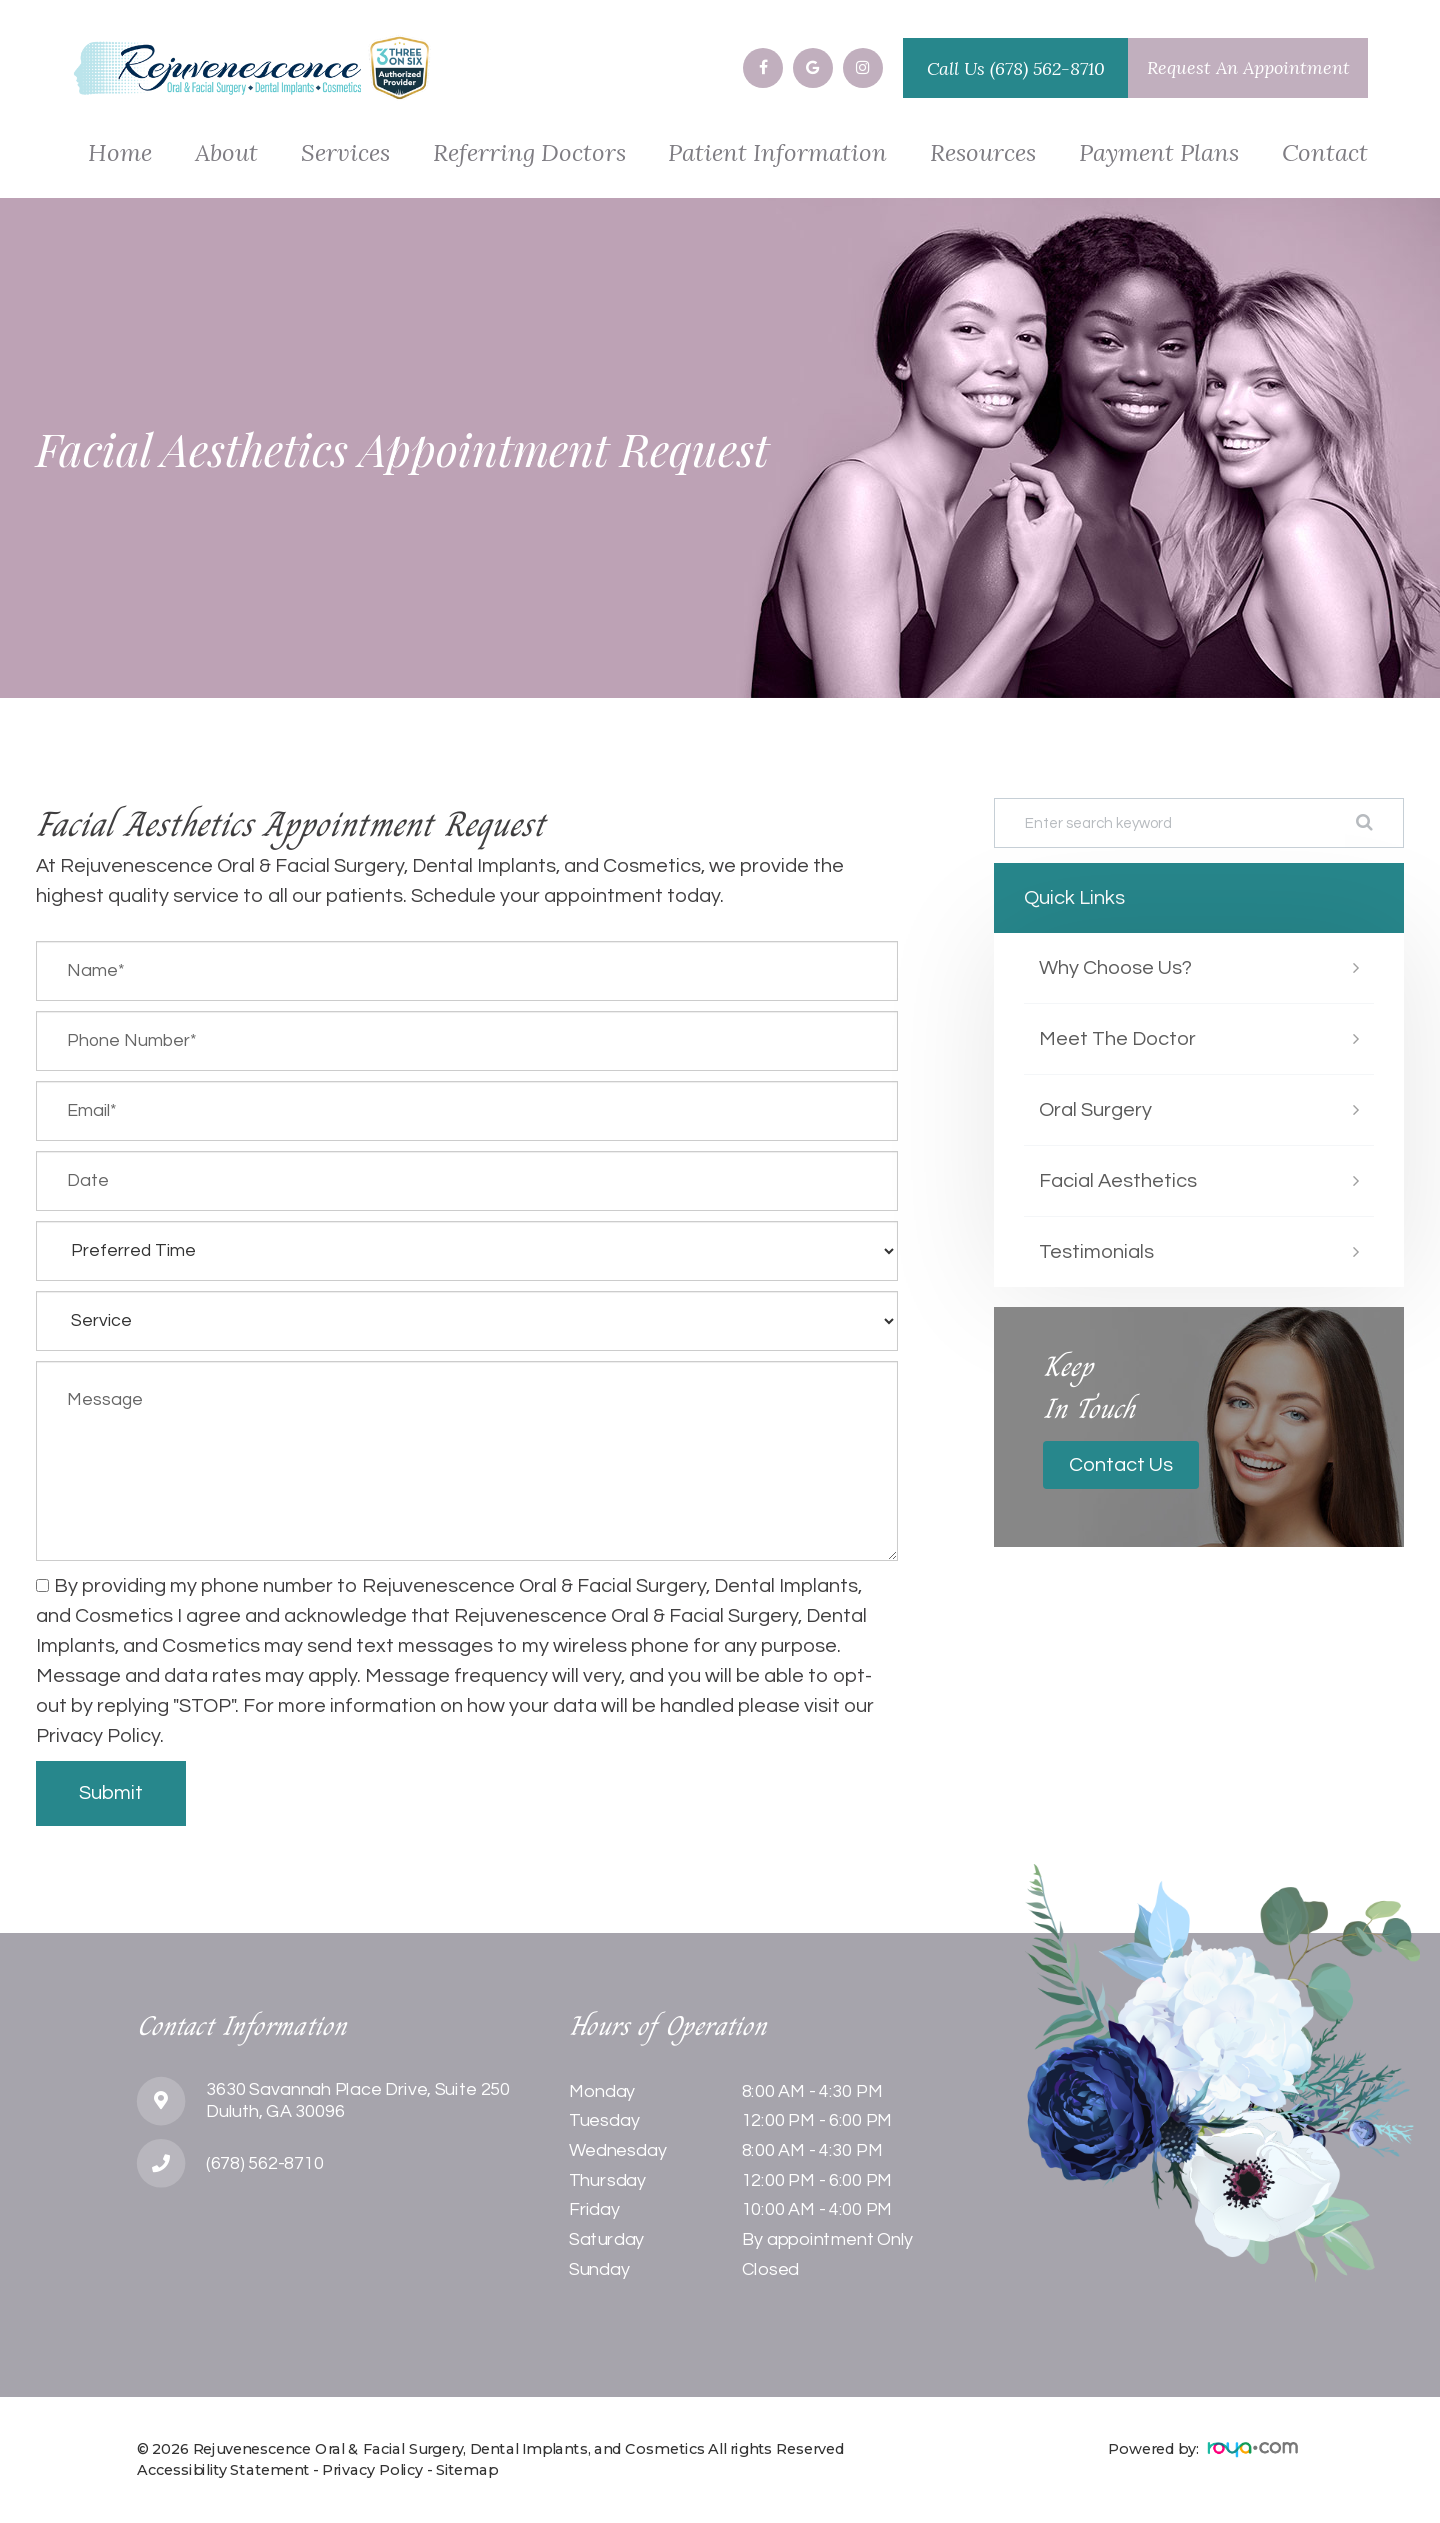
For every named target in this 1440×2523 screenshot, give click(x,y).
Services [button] (345, 154)
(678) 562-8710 (1047, 68)
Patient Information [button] (777, 154)
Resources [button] (983, 154)
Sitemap (467, 2470)
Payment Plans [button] (1159, 154)
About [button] (226, 154)
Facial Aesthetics (1118, 1181)
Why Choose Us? (1115, 968)
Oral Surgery (1095, 1110)
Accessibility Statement (223, 2470)
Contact (1325, 154)
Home (120, 154)
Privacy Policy (372, 2470)
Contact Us (1121, 1465)
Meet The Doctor (1117, 1039)
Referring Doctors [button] (529, 154)
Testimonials (1096, 1252)
